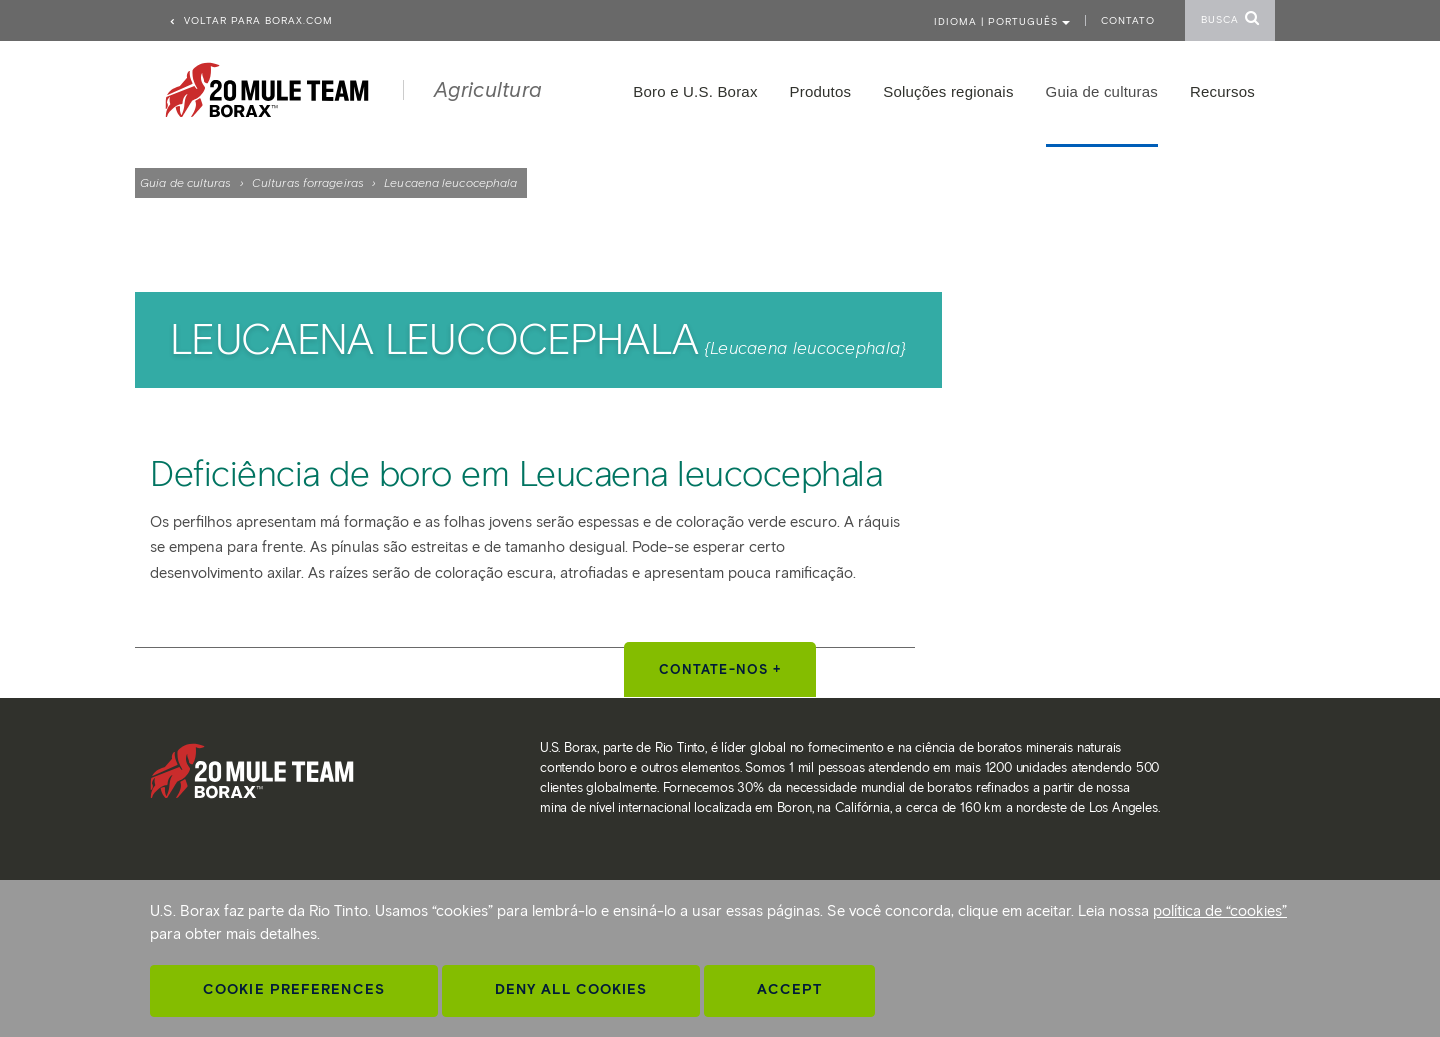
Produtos (821, 91)
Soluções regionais (948, 91)
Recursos (1222, 91)
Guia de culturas (186, 182)
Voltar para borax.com (250, 20)
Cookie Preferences (294, 989)
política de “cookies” (1220, 911)
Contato (1128, 20)
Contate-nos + (720, 669)
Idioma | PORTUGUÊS (1002, 21)
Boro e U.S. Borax (695, 91)
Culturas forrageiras (308, 182)
